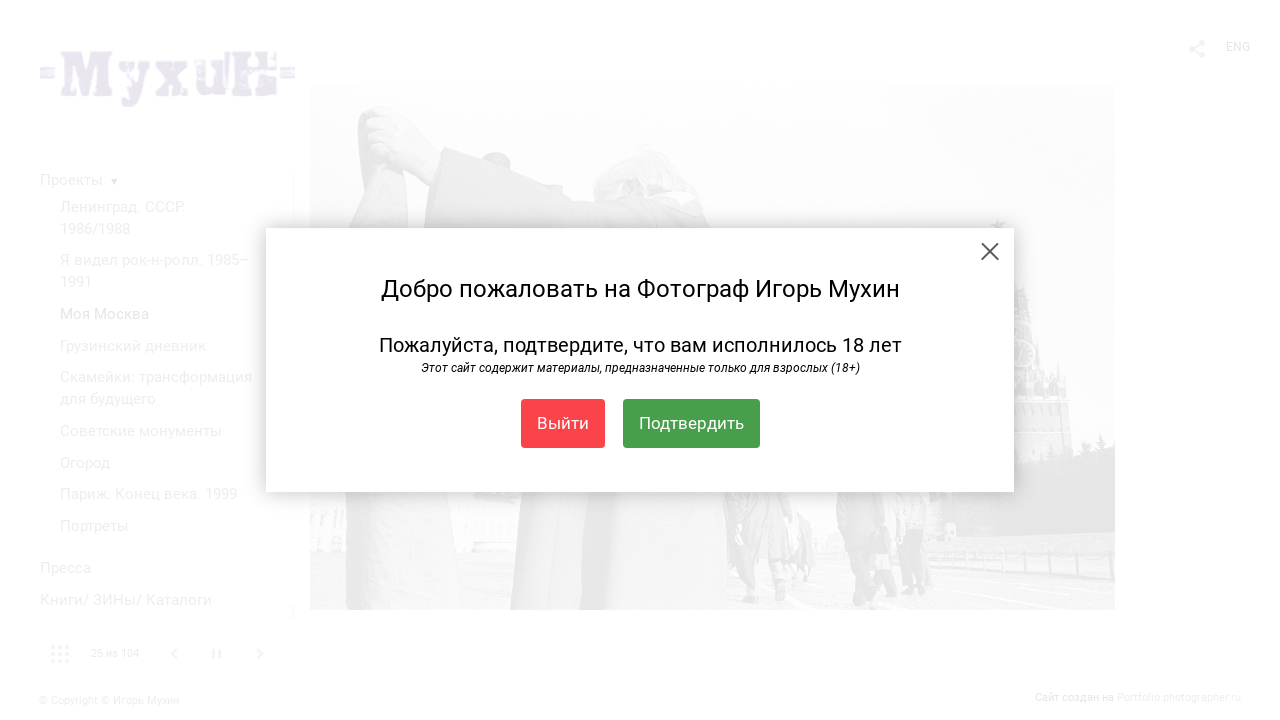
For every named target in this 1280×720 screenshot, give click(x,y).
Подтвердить (691, 423)
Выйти (563, 423)
